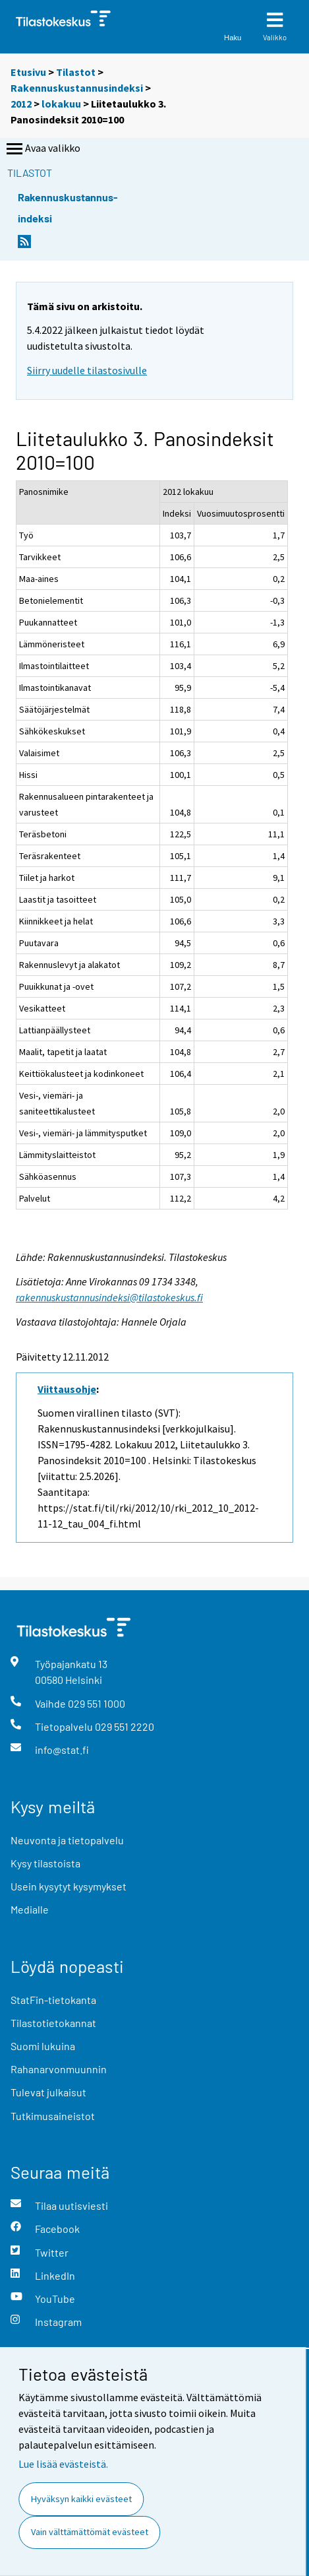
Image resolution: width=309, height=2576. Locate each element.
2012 (21, 103)
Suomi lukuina (43, 2046)
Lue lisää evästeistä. (63, 2463)
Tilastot (76, 72)
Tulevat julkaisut (48, 2092)
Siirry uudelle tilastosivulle (87, 370)
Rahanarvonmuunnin (59, 2069)
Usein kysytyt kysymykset (68, 1886)
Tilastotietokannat (53, 2022)
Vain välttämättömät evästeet (89, 2532)
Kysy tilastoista (45, 1863)
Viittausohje (67, 1389)
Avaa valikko (42, 149)
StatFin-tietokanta (53, 1999)
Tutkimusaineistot (53, 2115)
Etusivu (28, 72)
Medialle (30, 1909)
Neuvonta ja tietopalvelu (67, 1840)
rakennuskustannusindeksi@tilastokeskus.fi (109, 1297)
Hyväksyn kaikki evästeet (81, 2499)
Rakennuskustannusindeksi (77, 87)
